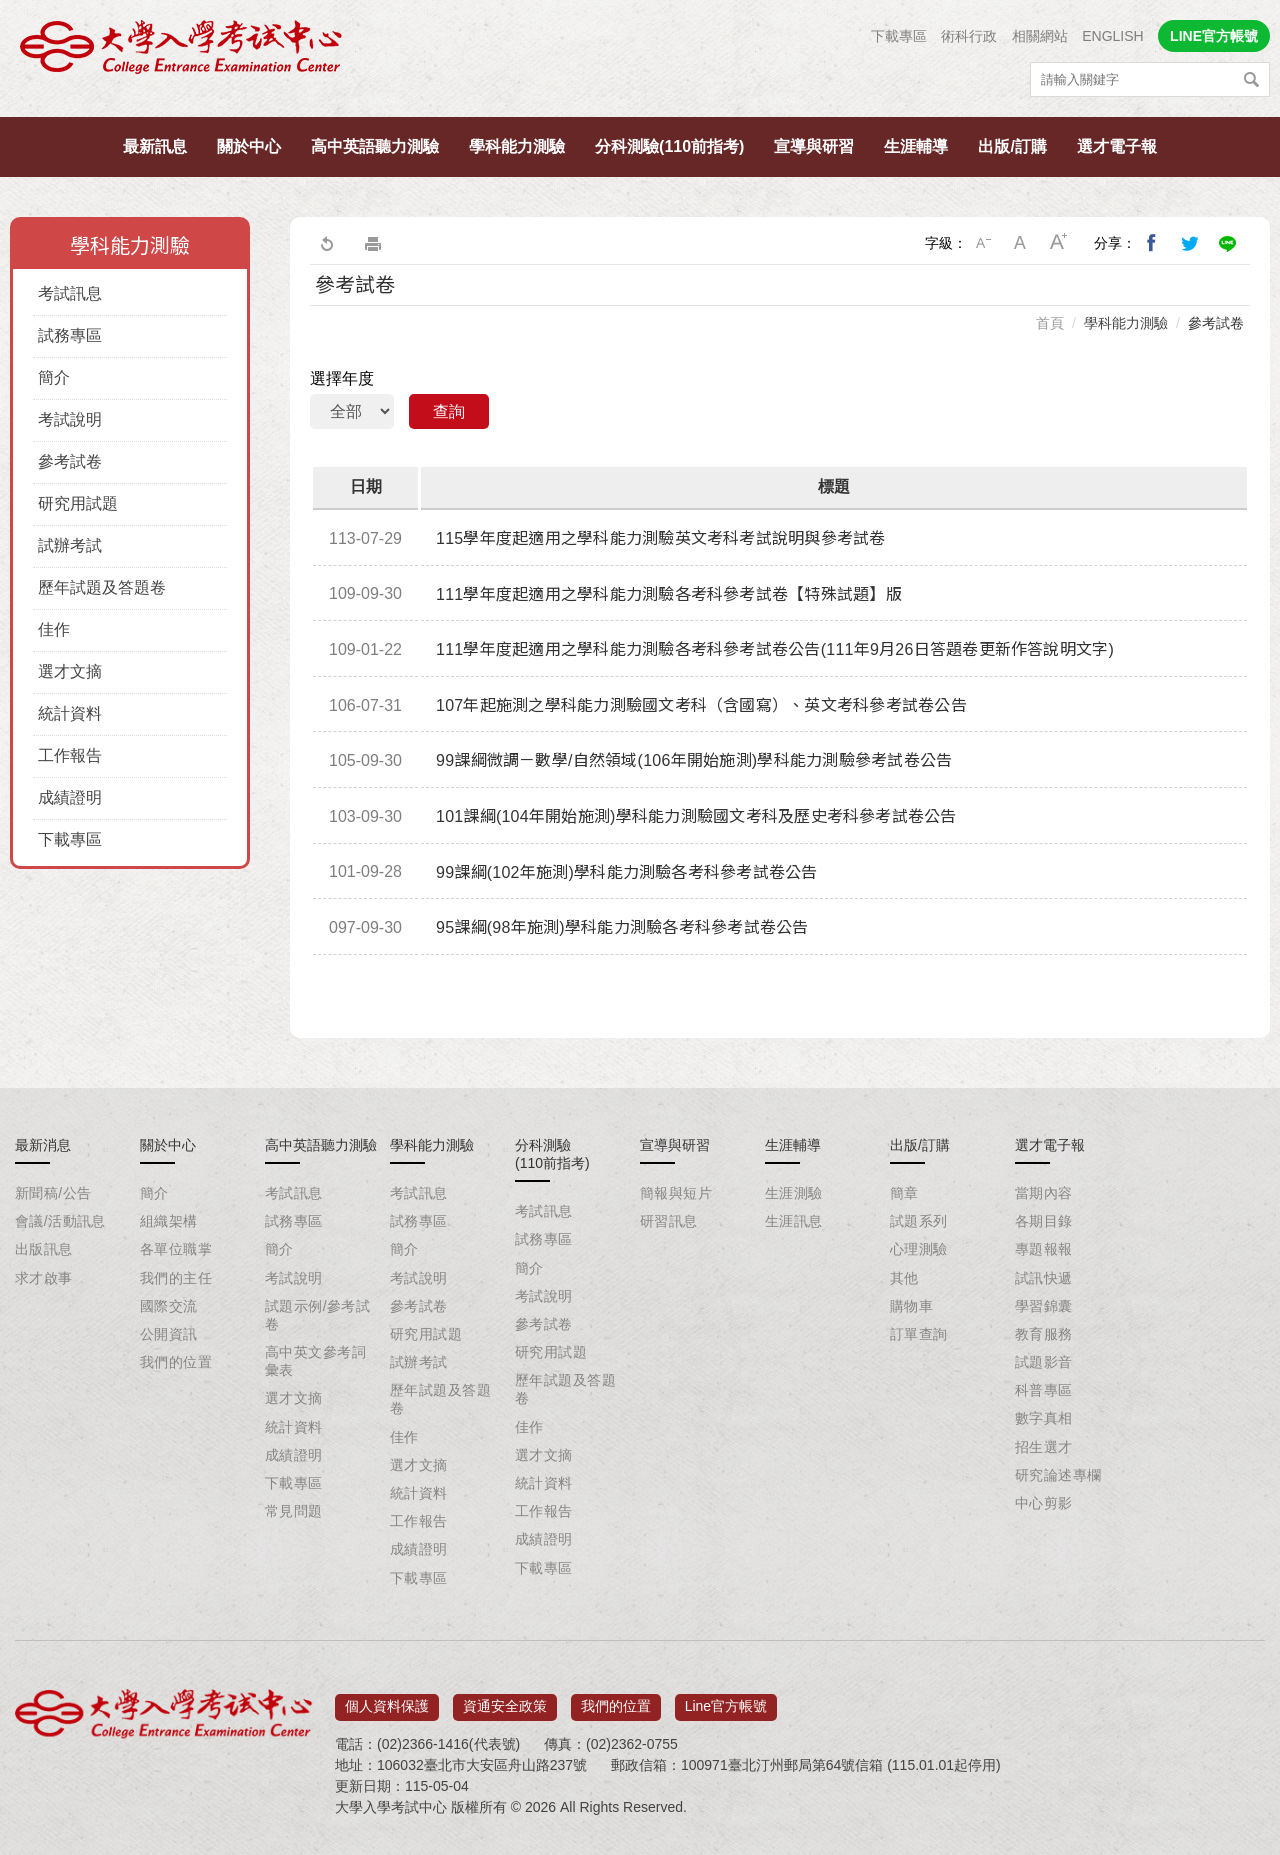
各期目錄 (1044, 1221)
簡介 (54, 377)
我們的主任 (176, 1278)
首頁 (1050, 323)
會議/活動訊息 (60, 1221)
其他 (904, 1278)
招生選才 (1044, 1447)
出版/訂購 (1012, 146)
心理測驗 (919, 1249)
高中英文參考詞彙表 (315, 1361)
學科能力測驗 (517, 146)
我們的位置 (176, 1362)
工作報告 (70, 755)
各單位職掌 (176, 1249)
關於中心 (249, 146)
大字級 (1059, 243)
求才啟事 (44, 1278)
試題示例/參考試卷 (317, 1315)
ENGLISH (1112, 36)
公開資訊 (169, 1334)
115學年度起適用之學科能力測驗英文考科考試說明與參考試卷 (661, 538)
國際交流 (169, 1306)
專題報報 (1044, 1249)
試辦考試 (70, 545)
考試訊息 (70, 293)
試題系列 (919, 1221)
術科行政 (969, 36)
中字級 (1021, 243)
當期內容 (1044, 1193)
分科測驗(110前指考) (669, 146)
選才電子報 (1117, 146)
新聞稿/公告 (53, 1193)
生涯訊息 (794, 1221)
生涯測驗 (794, 1193)
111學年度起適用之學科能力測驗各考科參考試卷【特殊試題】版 (669, 594)
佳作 (54, 629)
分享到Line (1228, 243)
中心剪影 (1044, 1503)
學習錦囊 (1044, 1306)
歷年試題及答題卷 (102, 587)
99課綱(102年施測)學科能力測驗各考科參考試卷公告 (627, 872)
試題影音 (1044, 1362)
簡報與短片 (676, 1193)
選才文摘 (70, 671)
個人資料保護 (387, 1700)
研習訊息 (669, 1221)
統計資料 (70, 713)
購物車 (911, 1306)
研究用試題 (78, 503)
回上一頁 (326, 243)
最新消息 (43, 1145)
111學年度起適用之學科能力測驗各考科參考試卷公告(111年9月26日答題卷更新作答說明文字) (775, 649)
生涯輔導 (916, 146)
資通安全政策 (505, 1700)
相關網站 (1040, 36)
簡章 (904, 1193)
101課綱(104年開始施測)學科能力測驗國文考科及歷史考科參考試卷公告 (696, 816)
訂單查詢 (919, 1334)
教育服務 (1044, 1334)
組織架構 (169, 1221)
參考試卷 (70, 461)
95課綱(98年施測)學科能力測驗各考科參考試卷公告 (622, 927)
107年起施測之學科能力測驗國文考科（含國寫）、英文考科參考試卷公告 (701, 705)
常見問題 (294, 1511)
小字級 (983, 243)
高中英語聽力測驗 (375, 146)
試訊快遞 (1044, 1278)
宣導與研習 (814, 146)
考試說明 (70, 419)
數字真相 (1044, 1418)
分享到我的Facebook (1152, 243)
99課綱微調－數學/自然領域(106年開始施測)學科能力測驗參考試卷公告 (694, 760)
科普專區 (1044, 1390)
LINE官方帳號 (1214, 36)
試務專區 (70, 335)
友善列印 (373, 243)
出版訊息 (44, 1249)
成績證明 (70, 797)
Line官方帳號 (726, 1700)
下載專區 (899, 36)
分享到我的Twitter (1190, 243)
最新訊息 (155, 146)
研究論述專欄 (1058, 1475)
